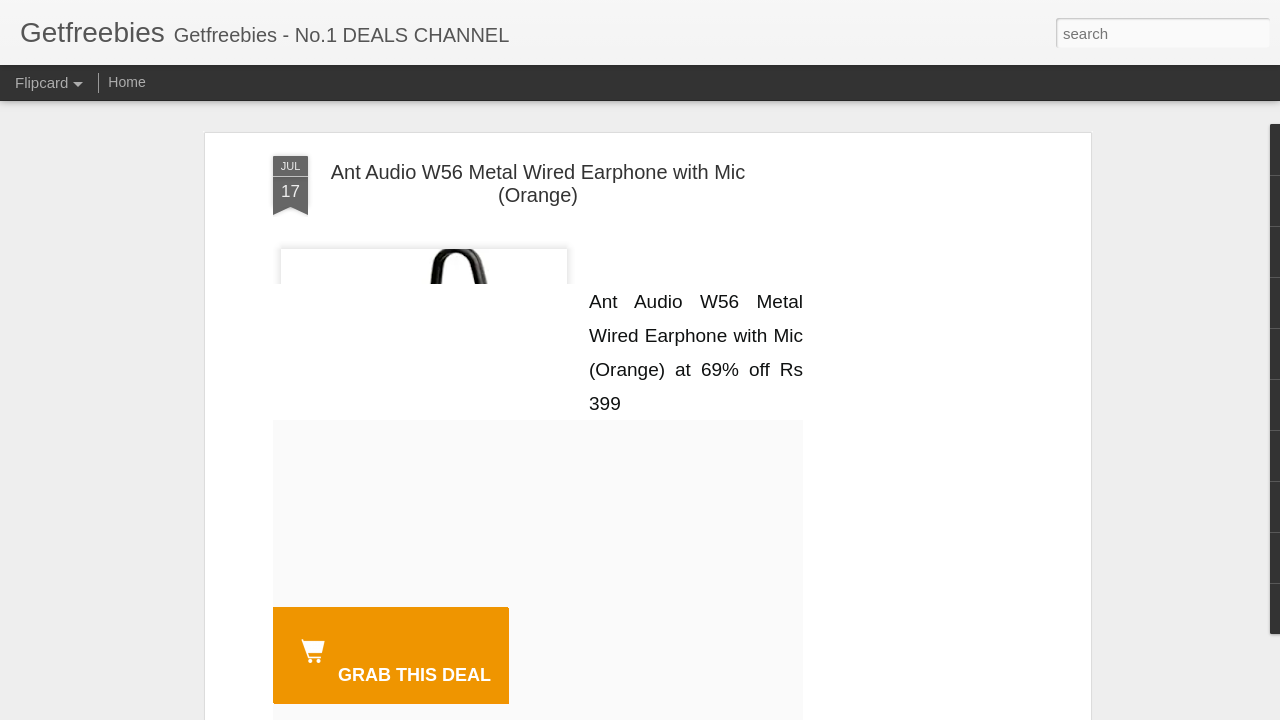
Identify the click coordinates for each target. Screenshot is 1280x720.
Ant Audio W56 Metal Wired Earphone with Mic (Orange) (538, 183)
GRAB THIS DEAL (392, 658)
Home (126, 82)
